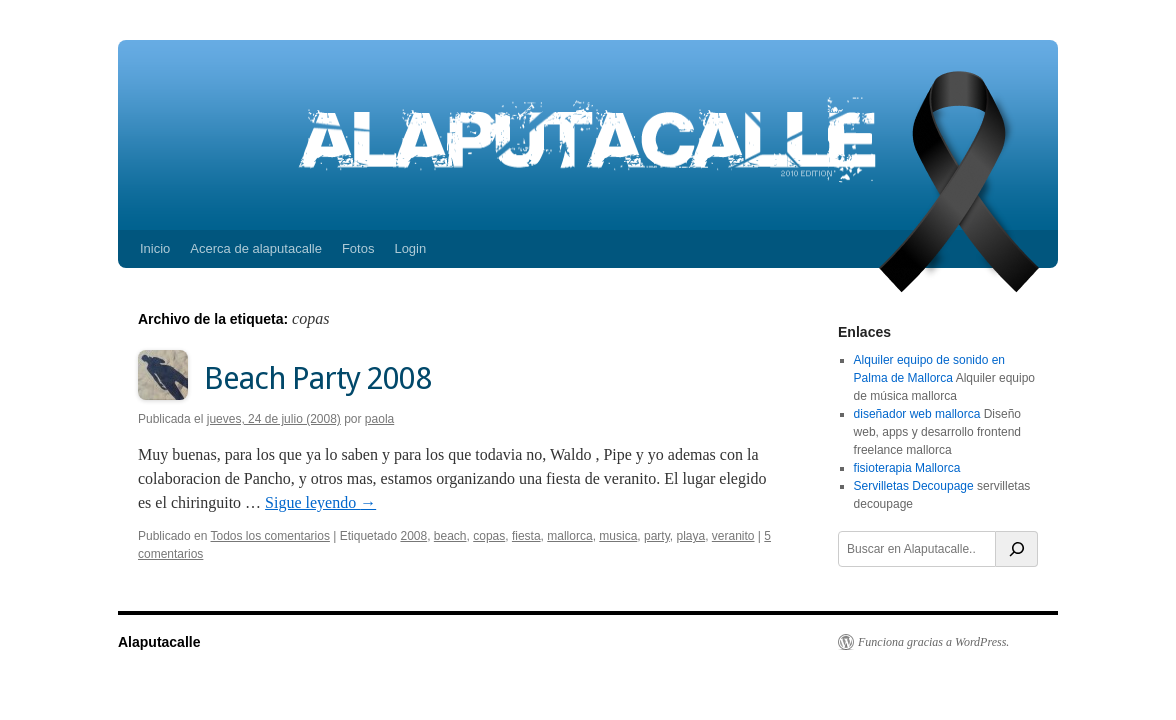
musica (618, 536)
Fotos (358, 248)
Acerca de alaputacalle (256, 248)
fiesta (526, 536)
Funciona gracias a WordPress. (933, 642)
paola (379, 419)
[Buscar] (1017, 549)
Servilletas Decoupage (914, 486)
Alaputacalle (159, 642)
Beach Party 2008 (317, 378)
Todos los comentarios (270, 536)
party (657, 536)
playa (690, 536)
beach (450, 536)
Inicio (155, 248)
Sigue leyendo (320, 502)
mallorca (569, 536)
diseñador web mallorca (917, 414)
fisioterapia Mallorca (907, 468)
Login (410, 248)
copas (489, 536)
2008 (413, 536)
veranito (733, 536)
